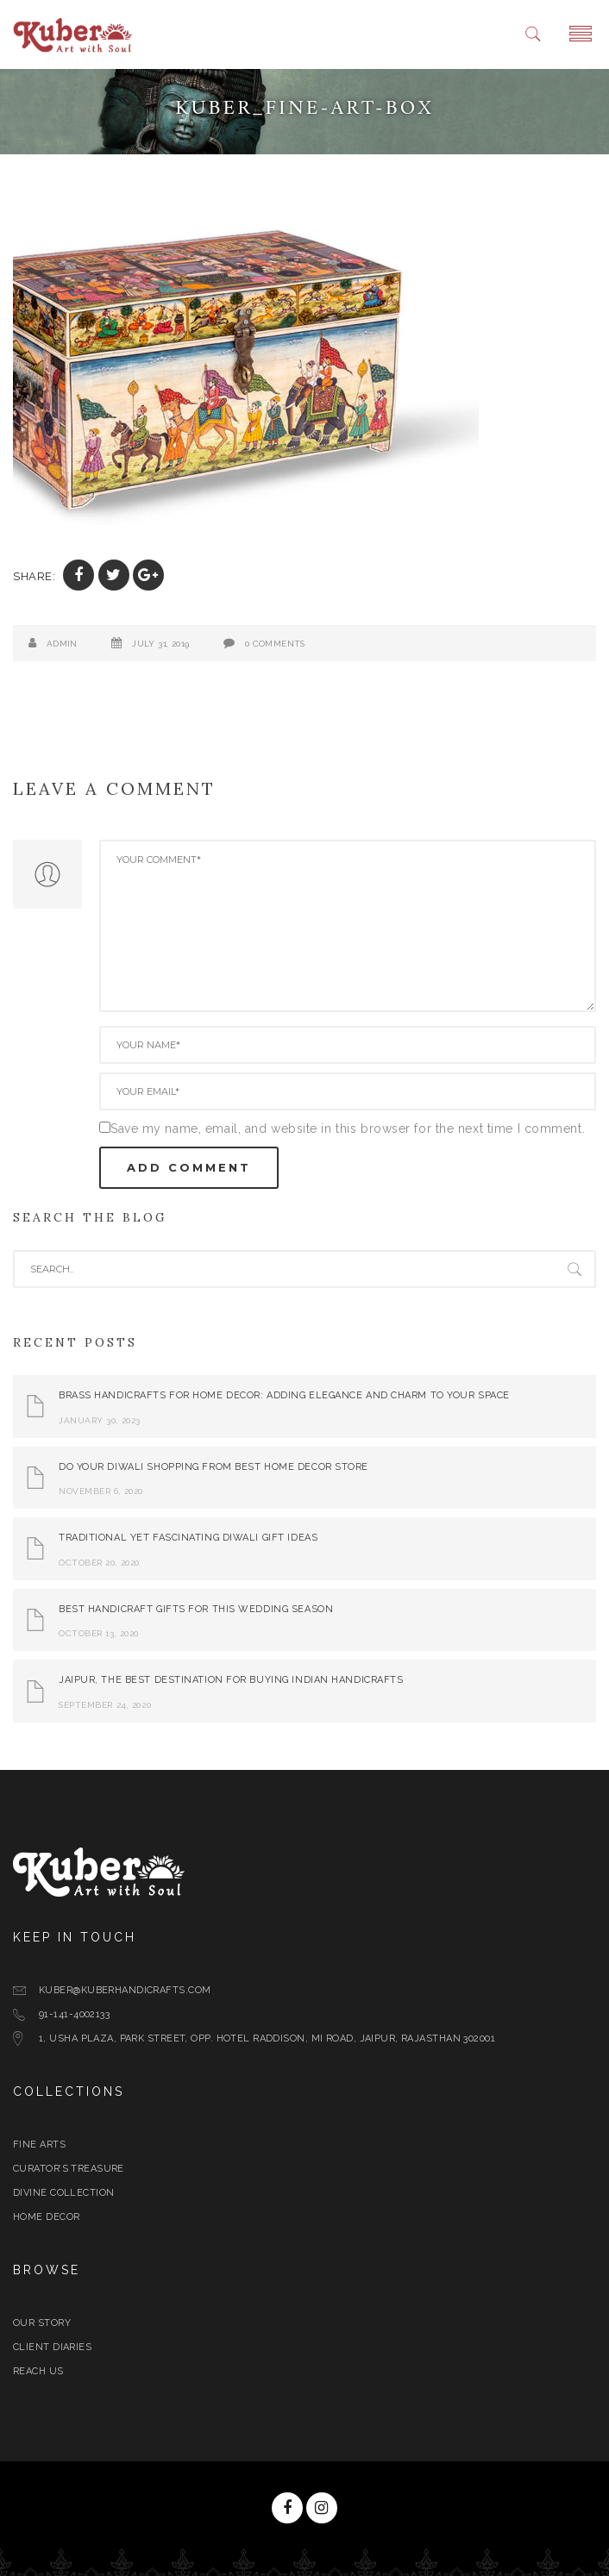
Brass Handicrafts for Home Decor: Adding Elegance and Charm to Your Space (284, 1395)
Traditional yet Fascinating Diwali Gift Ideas (188, 1537)
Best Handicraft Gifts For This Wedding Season (196, 1609)
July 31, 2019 (160, 643)
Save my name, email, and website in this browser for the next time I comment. (347, 1128)
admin (62, 643)
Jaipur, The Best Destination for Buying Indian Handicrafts (231, 1679)
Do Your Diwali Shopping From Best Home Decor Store (213, 1466)
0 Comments (275, 643)
